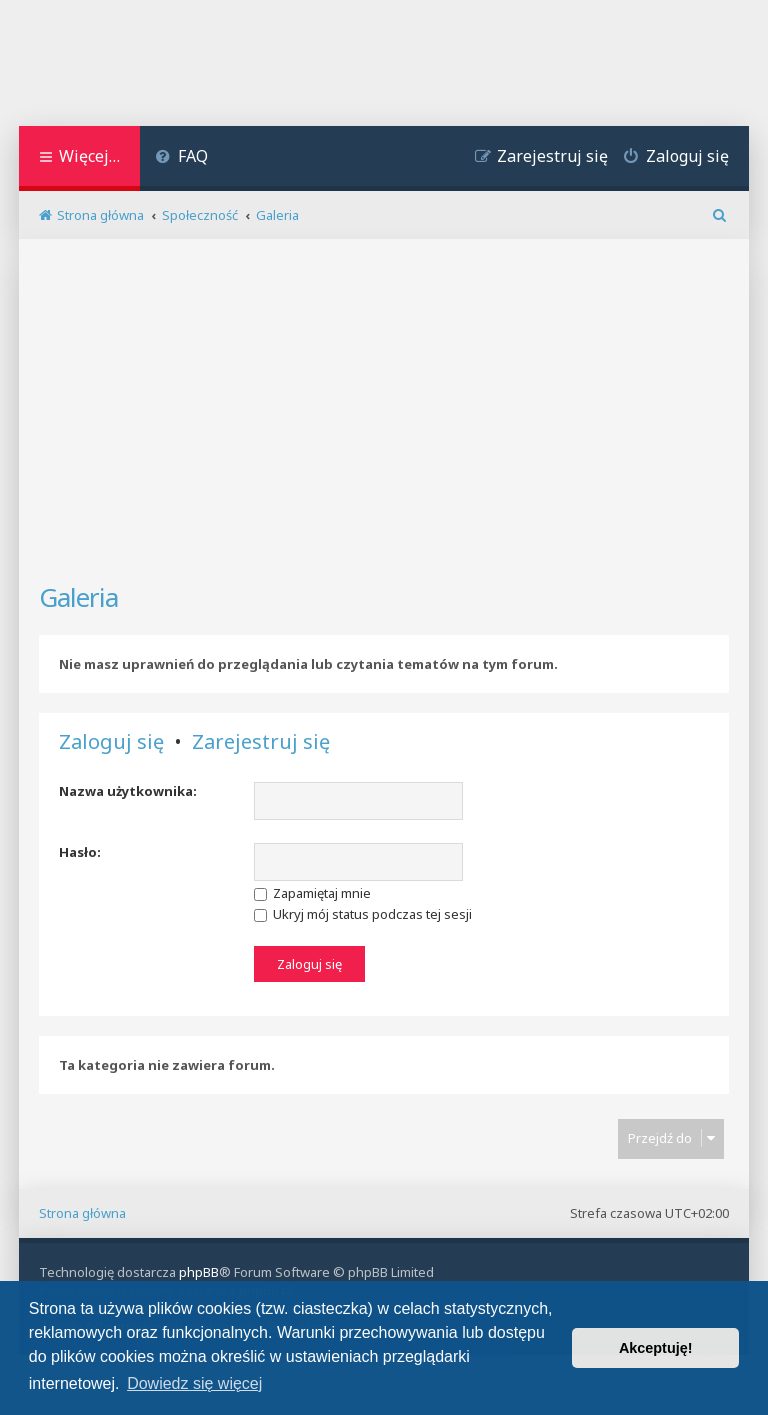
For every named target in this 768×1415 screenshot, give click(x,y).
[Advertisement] (384, 419)
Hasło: (80, 852)
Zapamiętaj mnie (312, 893)
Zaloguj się (111, 742)
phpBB (199, 1272)
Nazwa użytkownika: (128, 791)
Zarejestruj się (261, 742)
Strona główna (82, 1213)
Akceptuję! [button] (656, 1348)
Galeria (78, 597)
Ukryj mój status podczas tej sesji (363, 914)
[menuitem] (181, 158)
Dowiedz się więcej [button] (194, 1383)
